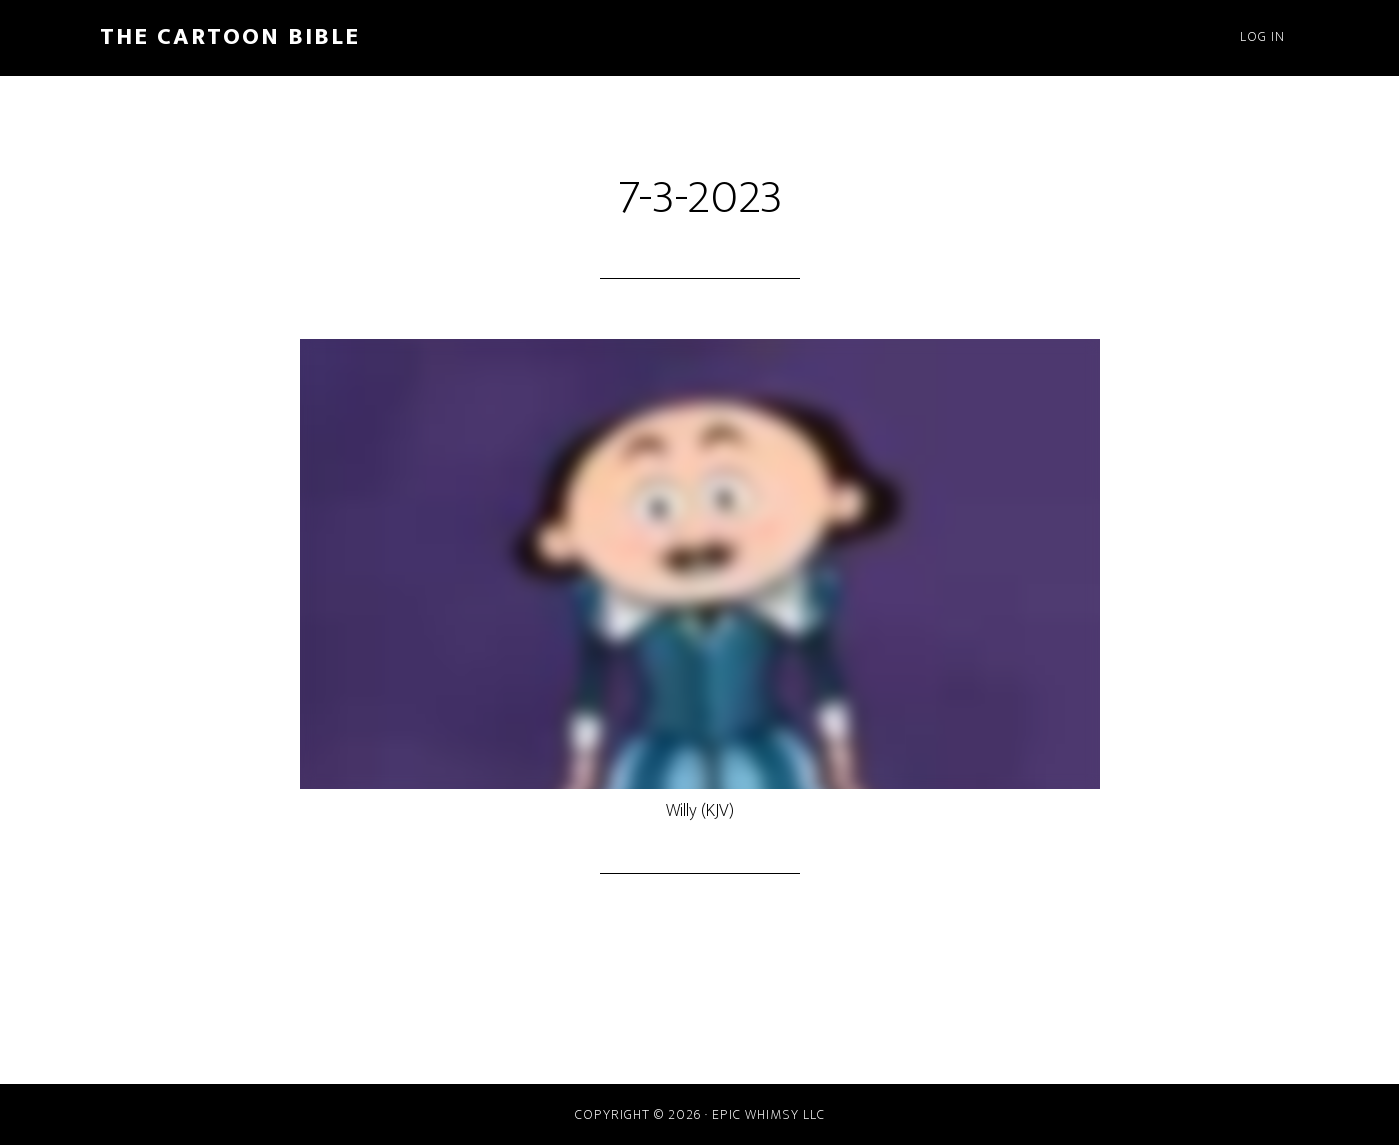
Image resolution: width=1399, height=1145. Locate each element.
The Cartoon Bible (230, 37)
